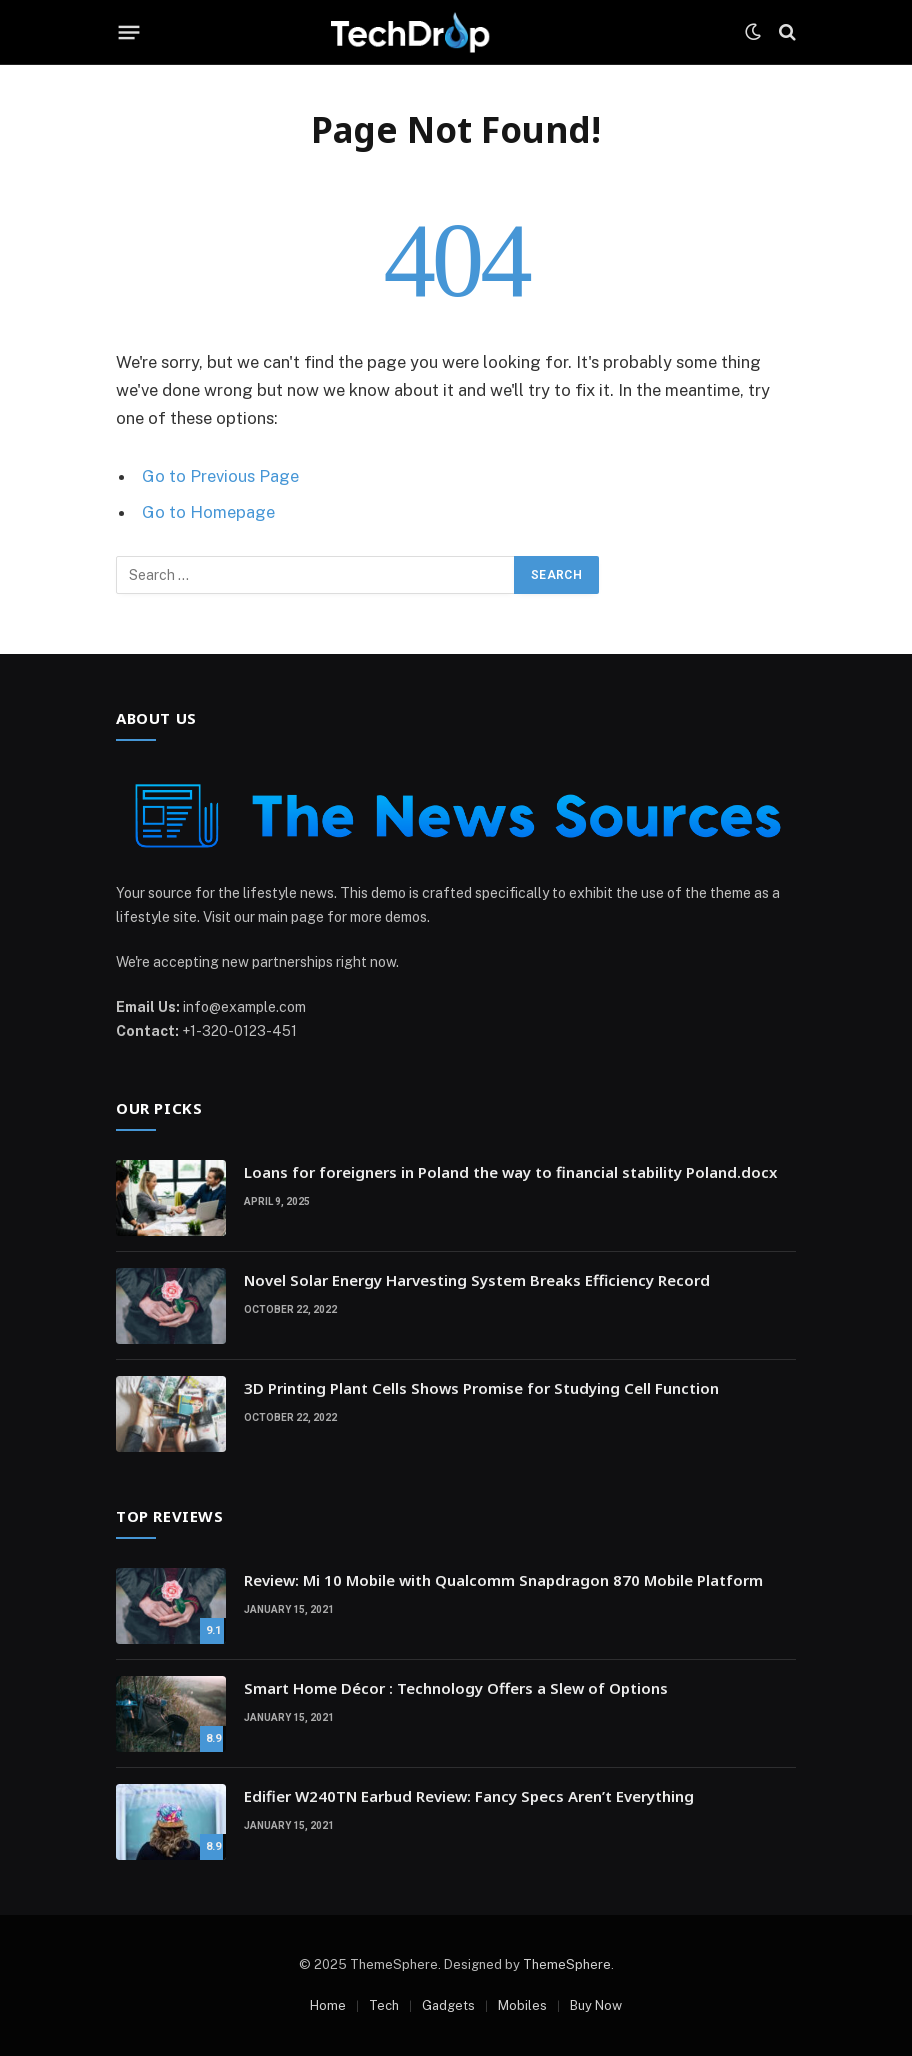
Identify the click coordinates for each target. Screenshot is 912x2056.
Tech (384, 2005)
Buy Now (596, 2005)
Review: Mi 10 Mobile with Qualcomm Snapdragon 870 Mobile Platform (503, 1580)
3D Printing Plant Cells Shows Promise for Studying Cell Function (481, 1388)
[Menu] (129, 32)
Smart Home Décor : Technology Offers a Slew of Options (456, 1688)
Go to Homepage (208, 512)
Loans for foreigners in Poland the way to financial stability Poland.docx (510, 1172)
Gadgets (448, 2005)
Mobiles (522, 2005)
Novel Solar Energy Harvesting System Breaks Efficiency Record (477, 1280)
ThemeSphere (567, 1964)
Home (328, 2005)
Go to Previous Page (220, 476)
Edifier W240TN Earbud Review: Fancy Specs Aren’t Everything (469, 1796)
